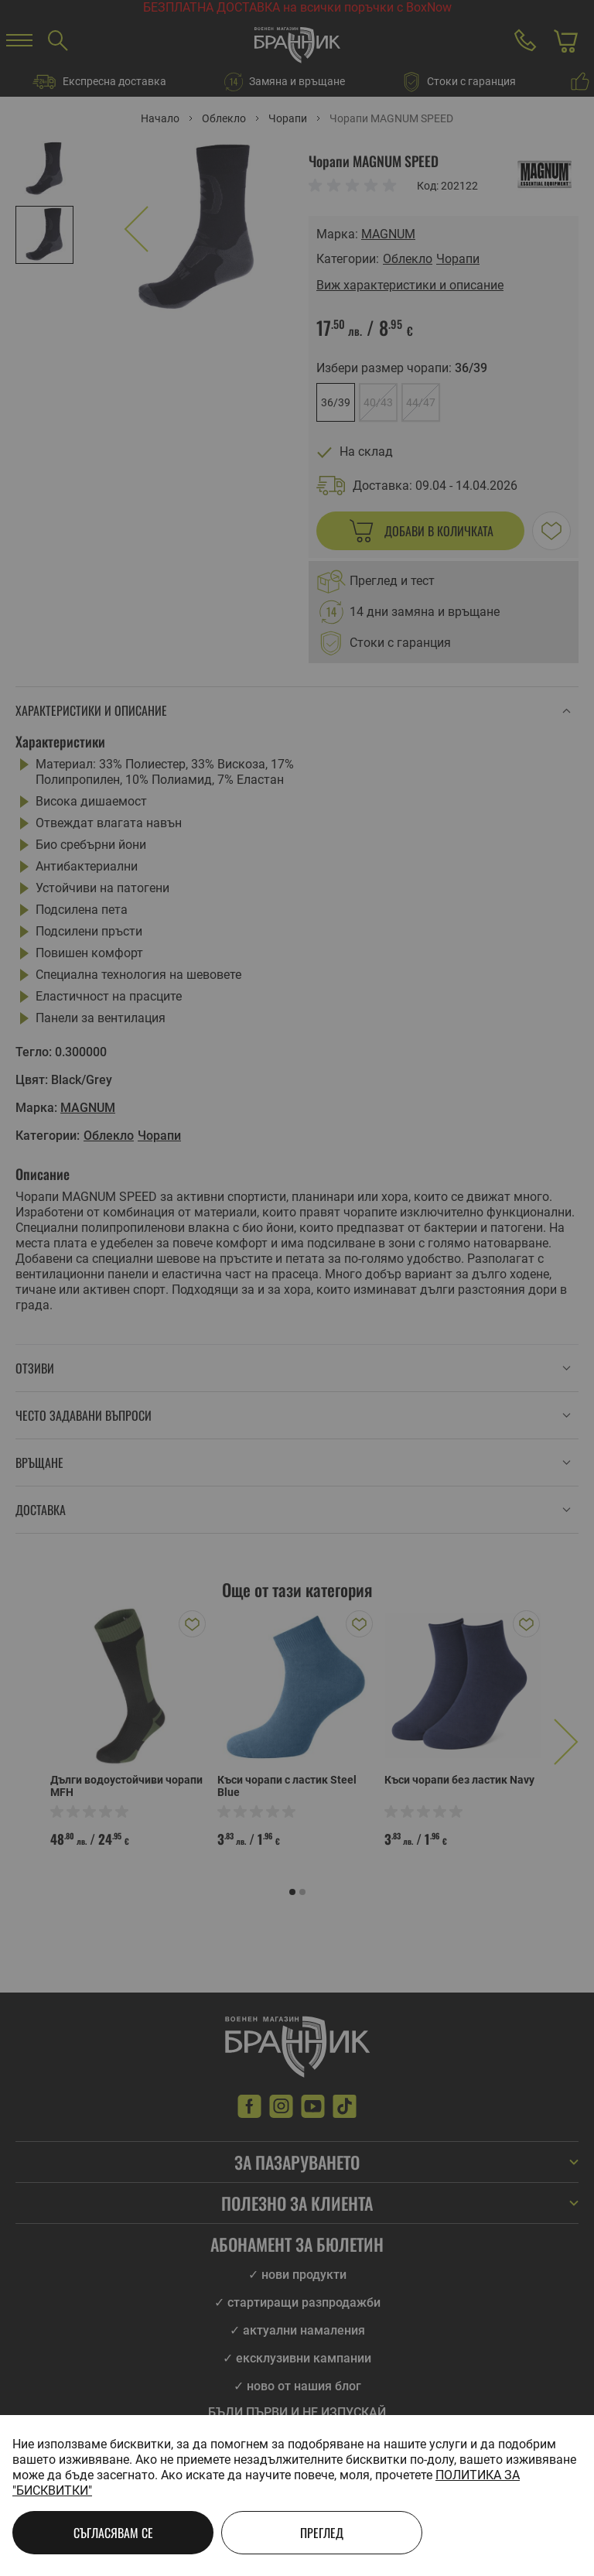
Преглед (321, 2532)
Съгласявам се (113, 2532)
